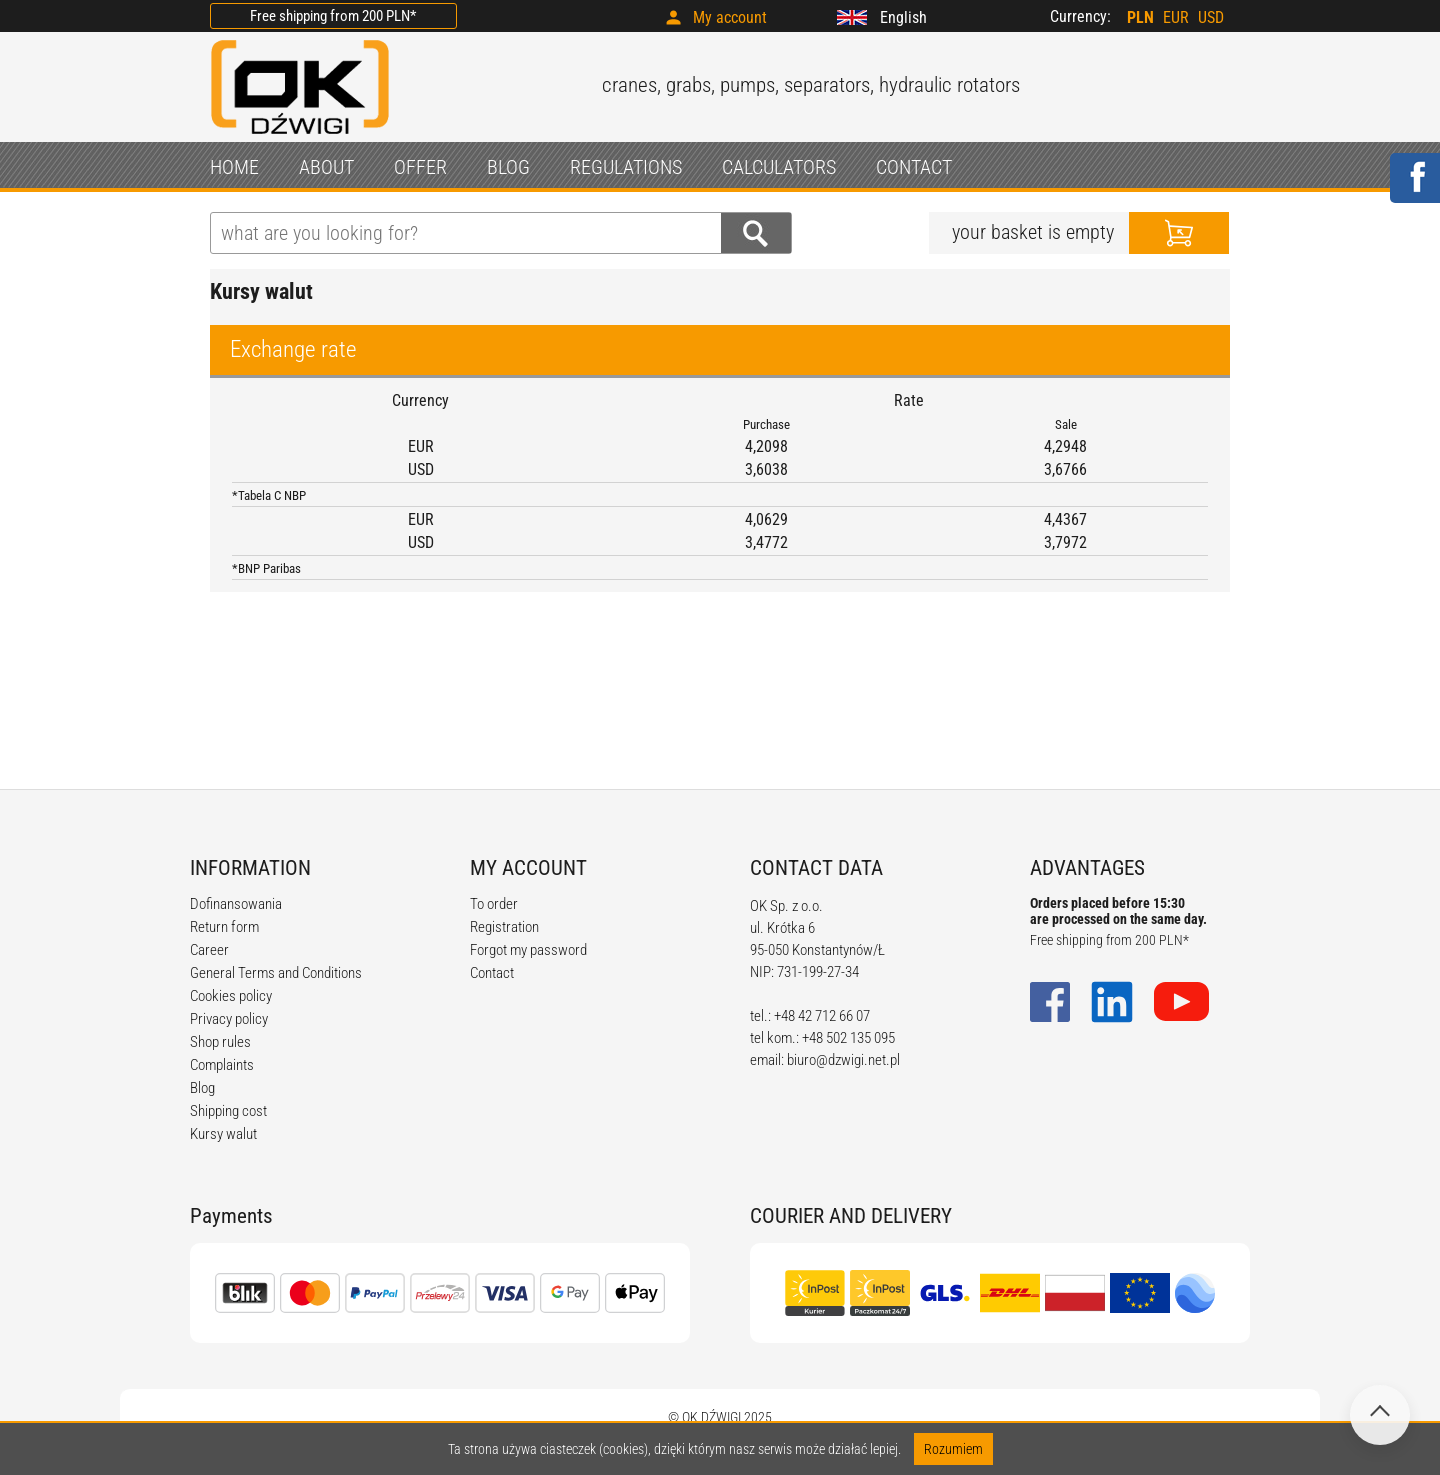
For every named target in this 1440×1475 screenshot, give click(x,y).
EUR (1176, 17)
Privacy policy (229, 1019)
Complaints (222, 1065)
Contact (492, 973)
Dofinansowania (236, 904)
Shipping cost (228, 1111)
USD (1211, 17)
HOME (234, 167)
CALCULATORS (779, 167)
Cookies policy (231, 996)
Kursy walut (223, 1134)
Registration (504, 927)
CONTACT (914, 167)
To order (494, 904)
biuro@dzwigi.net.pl (843, 1060)
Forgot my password (528, 950)
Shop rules (220, 1042)
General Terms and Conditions (276, 973)
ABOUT (326, 167)
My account (730, 17)
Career (209, 950)
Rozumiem (953, 1449)
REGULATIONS (626, 167)
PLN (1140, 17)
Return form (224, 927)
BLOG (508, 167)
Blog (202, 1088)
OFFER (420, 167)
